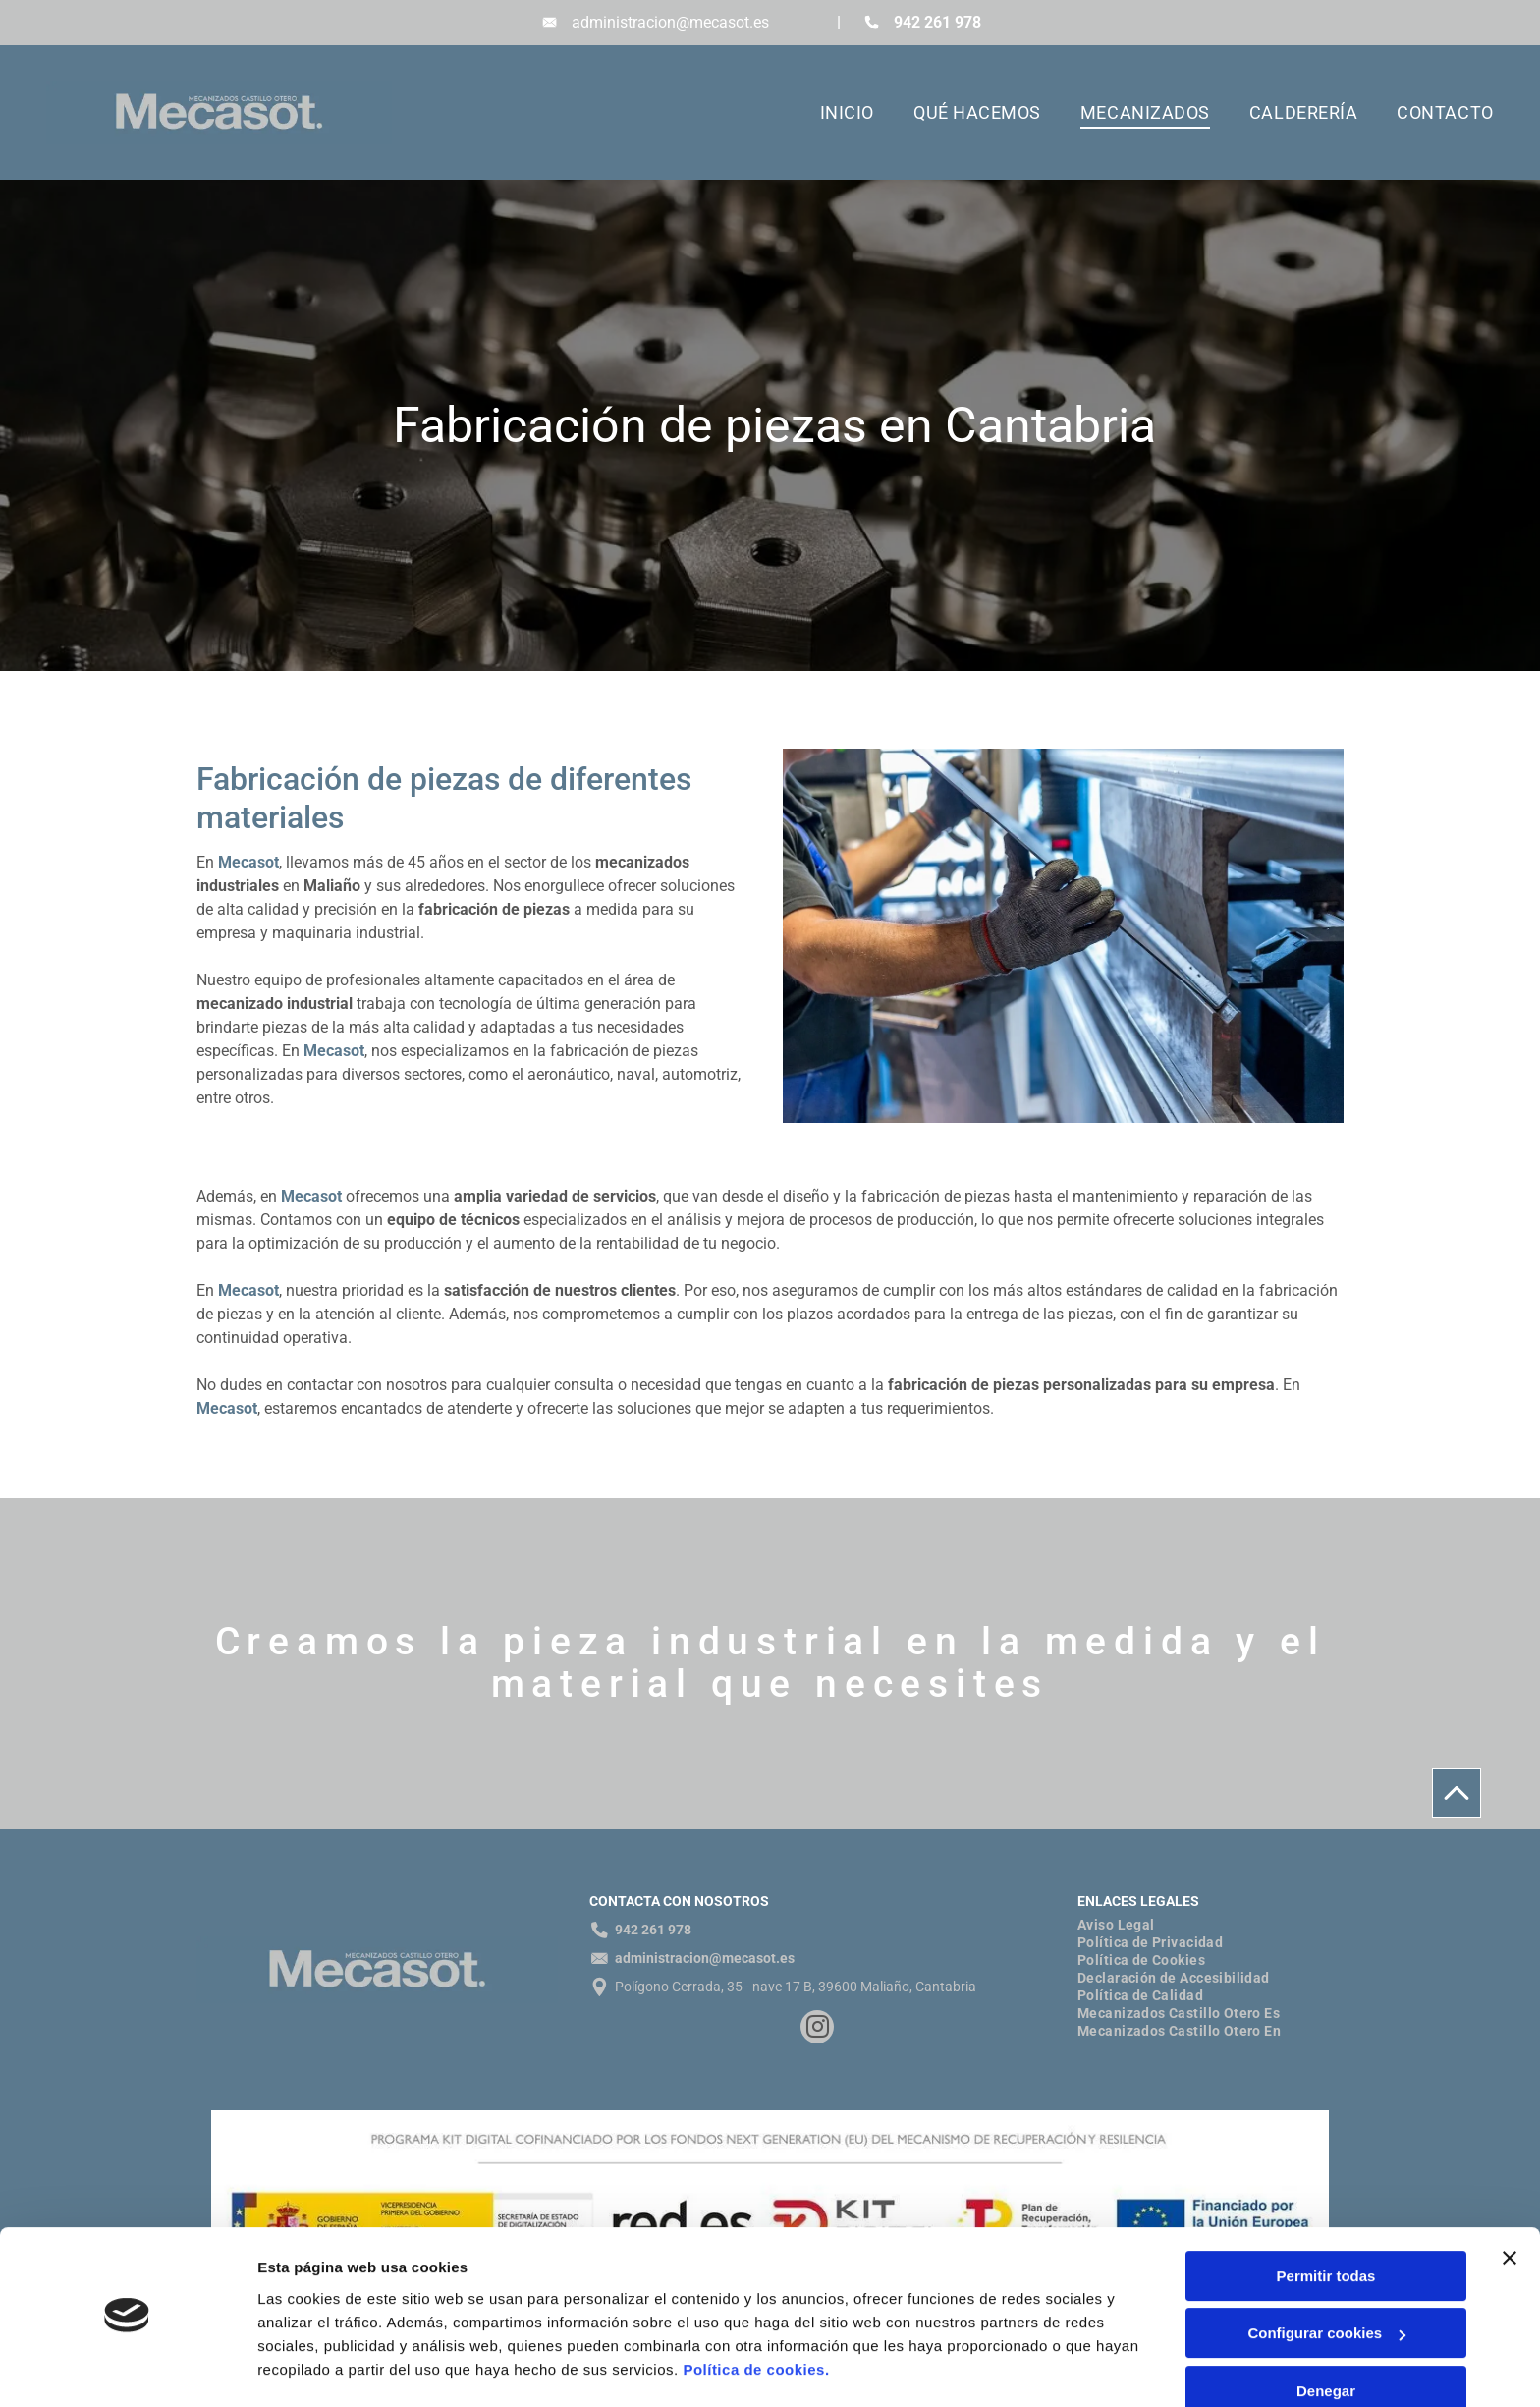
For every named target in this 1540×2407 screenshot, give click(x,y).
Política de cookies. (756, 2314)
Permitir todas (1326, 2220)
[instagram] (817, 2029)
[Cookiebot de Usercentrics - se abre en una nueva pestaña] (127, 2368)
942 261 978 (937, 22)
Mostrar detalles (314, 2368)
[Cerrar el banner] (1509, 2203)
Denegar (1325, 2335)
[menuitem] (827, 113)
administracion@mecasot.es (670, 22)
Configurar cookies (1326, 2278)
